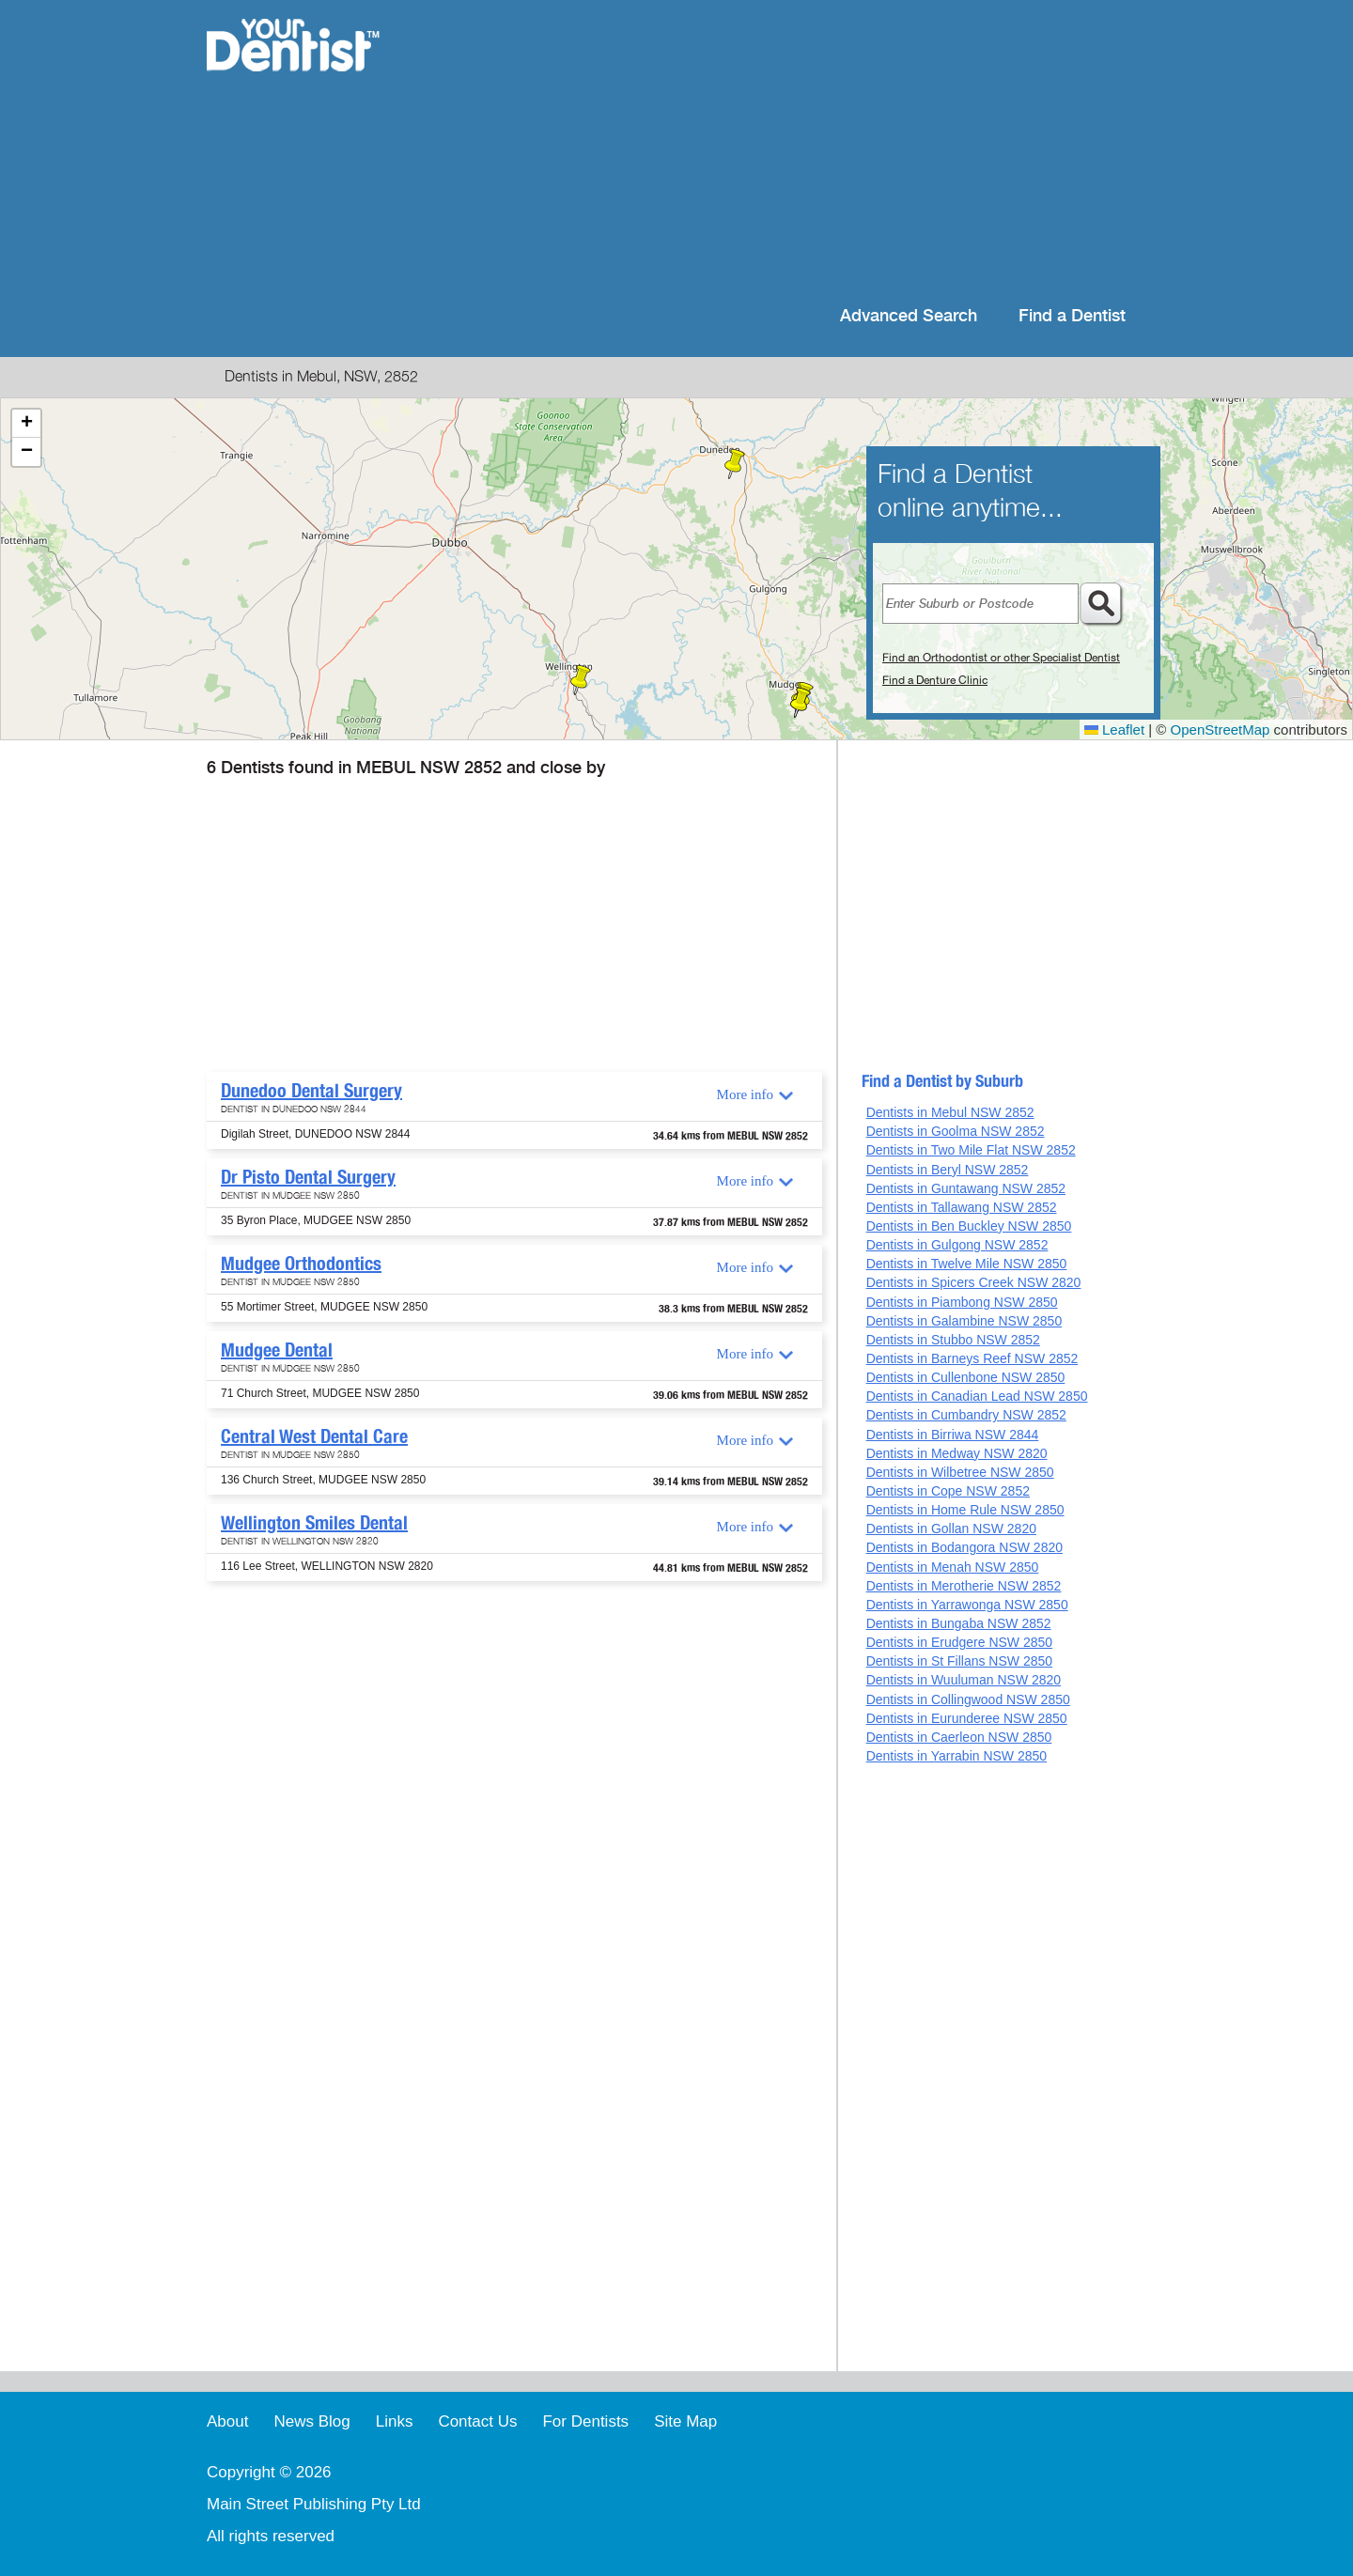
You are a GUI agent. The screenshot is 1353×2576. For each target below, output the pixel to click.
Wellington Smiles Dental (314, 1523)
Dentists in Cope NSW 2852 (948, 1490)
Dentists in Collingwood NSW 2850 (968, 1699)
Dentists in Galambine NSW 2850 (964, 1320)
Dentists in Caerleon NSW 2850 (959, 1737)
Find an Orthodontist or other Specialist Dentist (1001, 657)
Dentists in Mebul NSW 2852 (950, 1112)
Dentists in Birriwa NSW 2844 (952, 1434)
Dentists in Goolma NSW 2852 (955, 1131)
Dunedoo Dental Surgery (311, 1090)
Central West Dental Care (314, 1436)
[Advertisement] (798, 150)
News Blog (311, 2421)
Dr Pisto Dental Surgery (308, 1177)
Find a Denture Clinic (935, 680)
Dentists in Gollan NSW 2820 (951, 1528)
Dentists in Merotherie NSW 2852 (964, 1585)
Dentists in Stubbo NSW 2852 (953, 1339)
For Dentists (585, 2421)
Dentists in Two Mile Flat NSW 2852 (971, 1149)
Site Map (685, 2421)
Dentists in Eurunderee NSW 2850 (966, 1718)
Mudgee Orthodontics (301, 1263)
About (227, 2421)
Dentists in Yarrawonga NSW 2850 (967, 1604)
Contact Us (477, 2421)
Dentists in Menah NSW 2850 (952, 1567)
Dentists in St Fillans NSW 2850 (959, 1660)
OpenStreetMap (1220, 729)
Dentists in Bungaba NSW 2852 (958, 1623)
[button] (735, 464)
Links (394, 2421)
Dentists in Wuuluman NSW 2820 (964, 1679)
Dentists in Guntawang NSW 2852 (965, 1188)
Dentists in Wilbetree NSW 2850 (960, 1472)
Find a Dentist (1072, 316)
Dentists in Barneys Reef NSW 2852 (972, 1358)
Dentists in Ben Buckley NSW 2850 (969, 1226)
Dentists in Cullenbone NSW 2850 (965, 1377)
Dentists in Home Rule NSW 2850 (965, 1509)
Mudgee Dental (277, 1350)
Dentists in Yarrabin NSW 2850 (956, 1755)
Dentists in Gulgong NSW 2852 (957, 1244)
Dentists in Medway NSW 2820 (957, 1453)
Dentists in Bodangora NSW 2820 (964, 1547)
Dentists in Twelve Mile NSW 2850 (966, 1263)
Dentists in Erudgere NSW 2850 (959, 1642)
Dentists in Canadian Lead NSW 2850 (977, 1396)
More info (745, 1094)
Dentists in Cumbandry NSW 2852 (966, 1414)
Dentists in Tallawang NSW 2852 (961, 1207)
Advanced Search (908, 316)
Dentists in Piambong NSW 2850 (962, 1302)
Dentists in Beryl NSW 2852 (947, 1169)
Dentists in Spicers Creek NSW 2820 (973, 1282)
